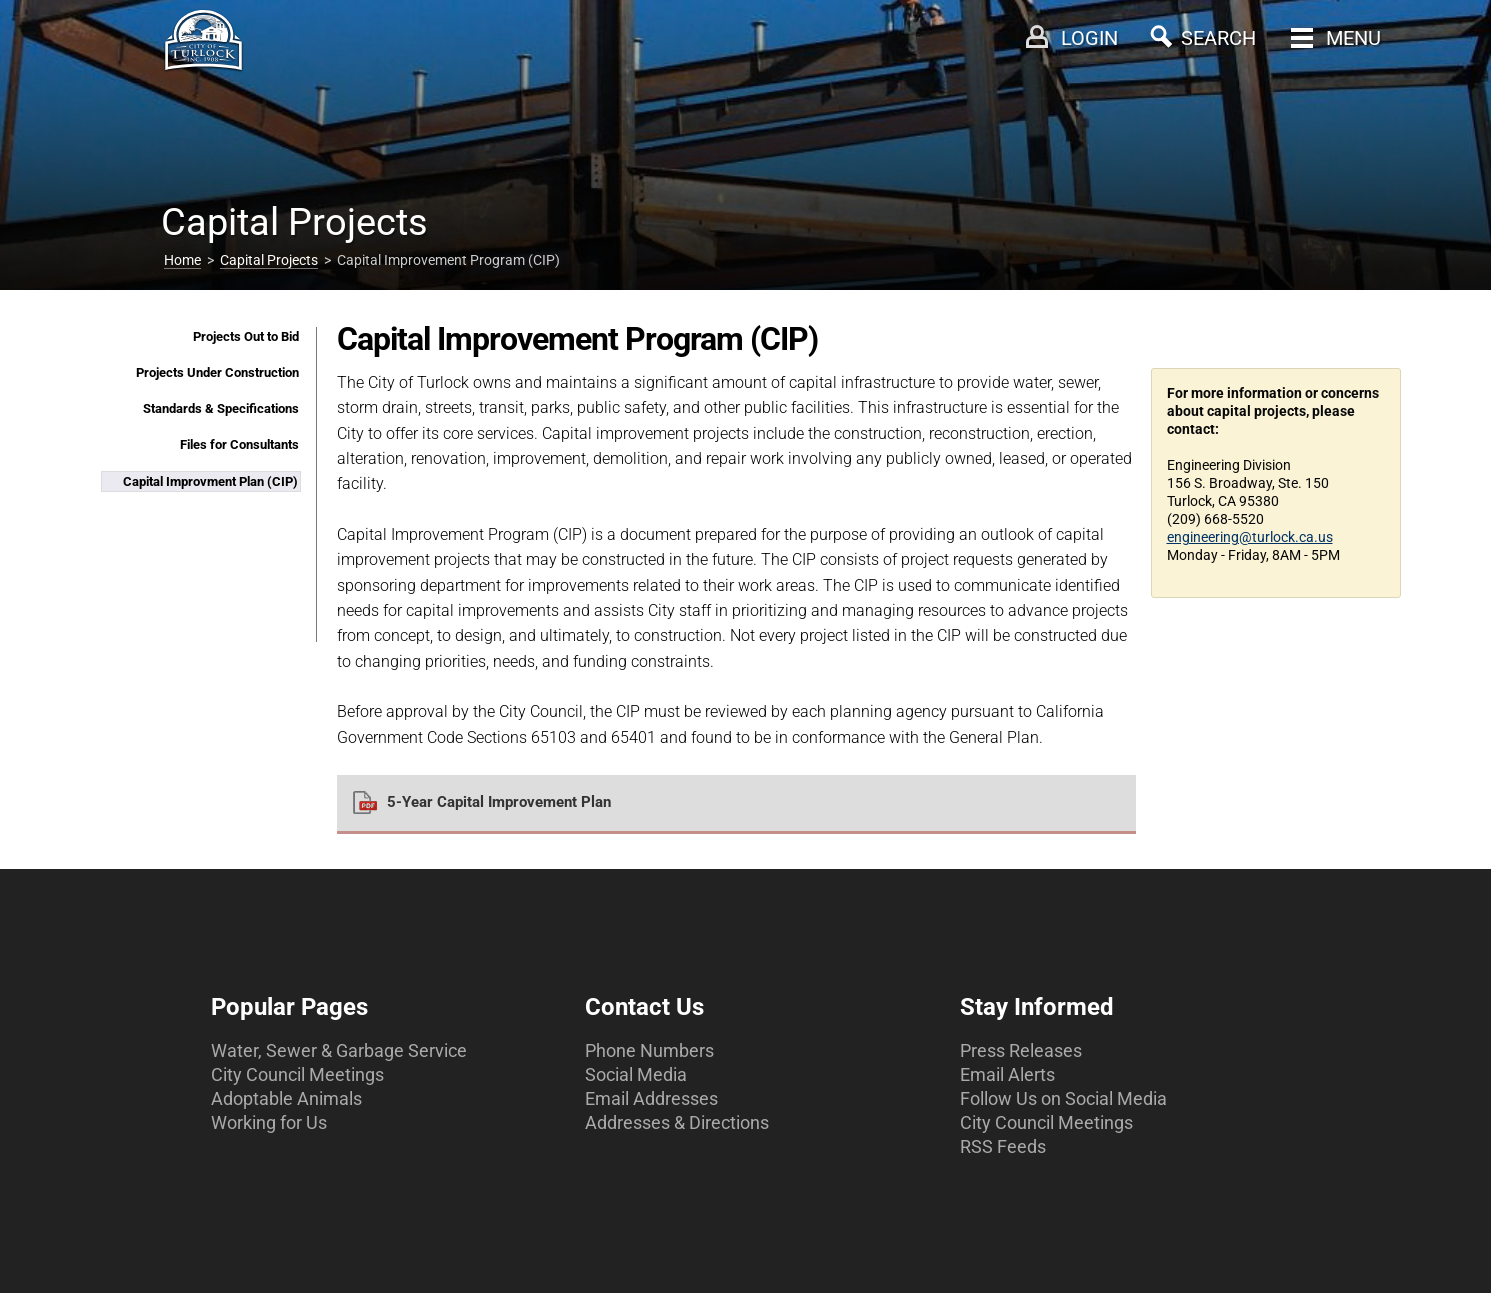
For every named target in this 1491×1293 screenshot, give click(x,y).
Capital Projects (269, 260)
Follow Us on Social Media (1063, 1098)
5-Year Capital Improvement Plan (499, 802)
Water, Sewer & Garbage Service (339, 1050)
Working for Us (269, 1122)
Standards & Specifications (221, 408)
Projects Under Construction (217, 372)
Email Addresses (651, 1098)
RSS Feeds (1003, 1146)
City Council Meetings (297, 1074)
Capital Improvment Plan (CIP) (210, 481)
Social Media (636, 1074)
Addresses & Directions (677, 1122)
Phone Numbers (649, 1050)
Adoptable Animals (286, 1098)
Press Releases (1021, 1050)
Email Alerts (1007, 1074)
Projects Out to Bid (246, 336)
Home (182, 260)
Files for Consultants (239, 444)
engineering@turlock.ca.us (1250, 537)
